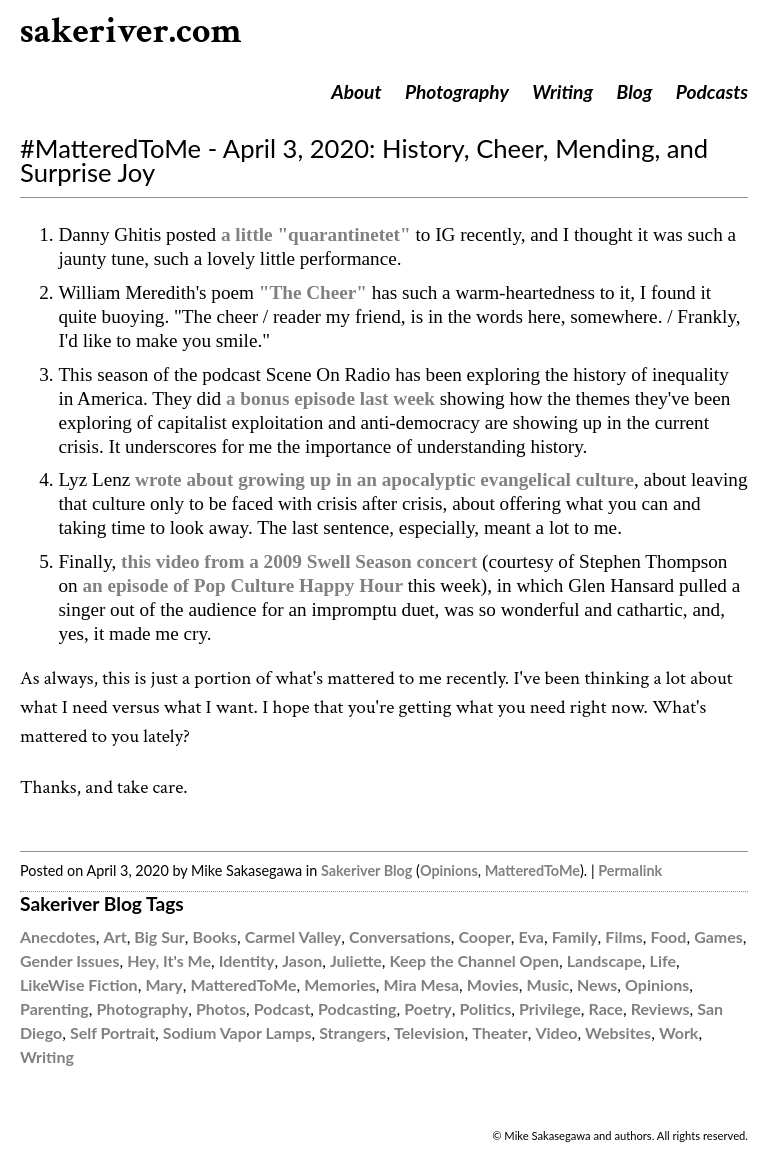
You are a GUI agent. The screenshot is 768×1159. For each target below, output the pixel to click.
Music (547, 984)
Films (624, 936)
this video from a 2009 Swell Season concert (299, 561)
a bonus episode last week (330, 398)
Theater (499, 1032)
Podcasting (357, 1008)
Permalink (630, 870)
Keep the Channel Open (474, 960)
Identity (247, 960)
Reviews (660, 1008)
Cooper (484, 936)
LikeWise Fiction (79, 984)
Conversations (400, 936)
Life (663, 960)
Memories (340, 984)
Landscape (604, 960)
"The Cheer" (313, 292)
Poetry (428, 1008)
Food (669, 936)
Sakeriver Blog (366, 870)
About (356, 91)
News (597, 984)
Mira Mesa (422, 984)
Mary (163, 984)
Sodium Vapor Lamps (237, 1032)
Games (718, 936)
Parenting (54, 1008)
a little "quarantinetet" (316, 234)
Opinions (449, 870)
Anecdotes (58, 936)
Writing (562, 91)
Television (429, 1032)
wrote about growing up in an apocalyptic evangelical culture (384, 479)
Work (679, 1032)
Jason (302, 960)
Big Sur (159, 936)
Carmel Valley (293, 936)
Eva (531, 936)
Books (215, 936)
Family (575, 936)
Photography (457, 91)
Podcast (282, 1008)
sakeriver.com (131, 31)
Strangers (352, 1032)
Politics (486, 1008)
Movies (493, 984)
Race (606, 1008)
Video (556, 1032)
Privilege (550, 1008)
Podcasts (712, 91)
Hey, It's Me (169, 960)
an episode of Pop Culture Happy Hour (242, 585)
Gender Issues (69, 960)
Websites (618, 1032)
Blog (635, 91)
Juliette (356, 960)
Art (115, 936)
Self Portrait (112, 1032)
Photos (221, 1008)
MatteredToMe (532, 870)
